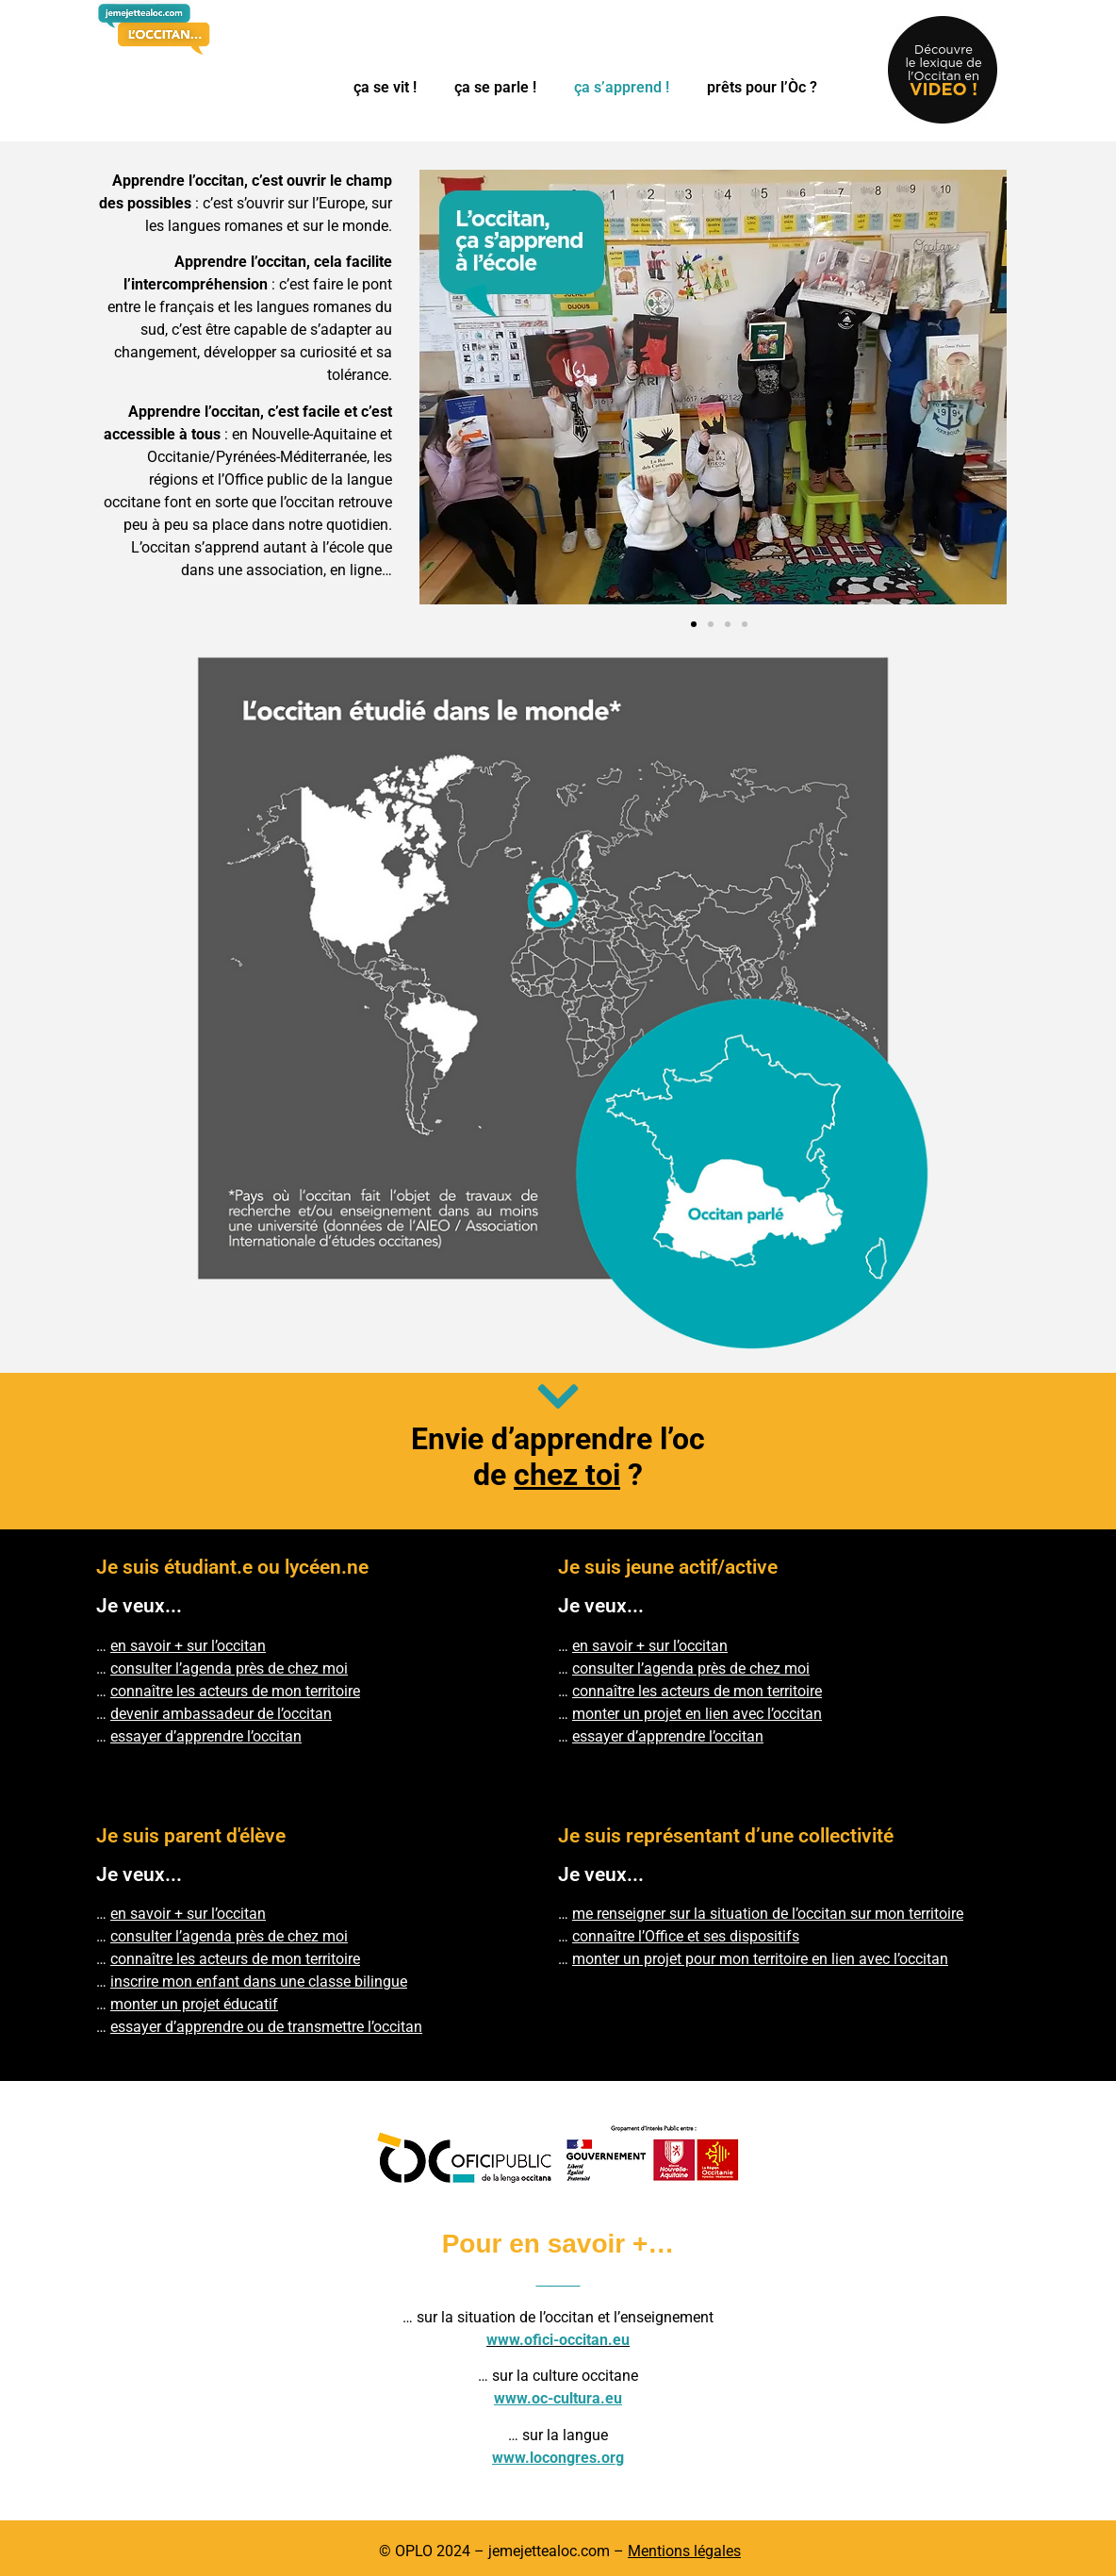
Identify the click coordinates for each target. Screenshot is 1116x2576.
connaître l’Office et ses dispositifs (685, 1936)
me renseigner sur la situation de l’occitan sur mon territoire (767, 1914)
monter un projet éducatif (194, 2004)
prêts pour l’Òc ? (762, 87)
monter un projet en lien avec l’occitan (697, 1714)
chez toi (567, 1475)
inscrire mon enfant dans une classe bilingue (258, 1981)
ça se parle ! (495, 87)
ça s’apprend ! (621, 87)
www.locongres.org (558, 2458)
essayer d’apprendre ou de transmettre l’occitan (266, 2027)
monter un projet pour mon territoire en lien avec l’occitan (760, 1959)
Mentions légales (684, 2551)
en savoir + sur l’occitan (188, 1646)
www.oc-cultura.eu (558, 2398)
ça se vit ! (385, 87)
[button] (694, 624)
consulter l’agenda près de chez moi (229, 1668)
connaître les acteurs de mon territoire (235, 1691)
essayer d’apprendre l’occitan (667, 1736)
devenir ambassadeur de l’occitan (221, 1714)
